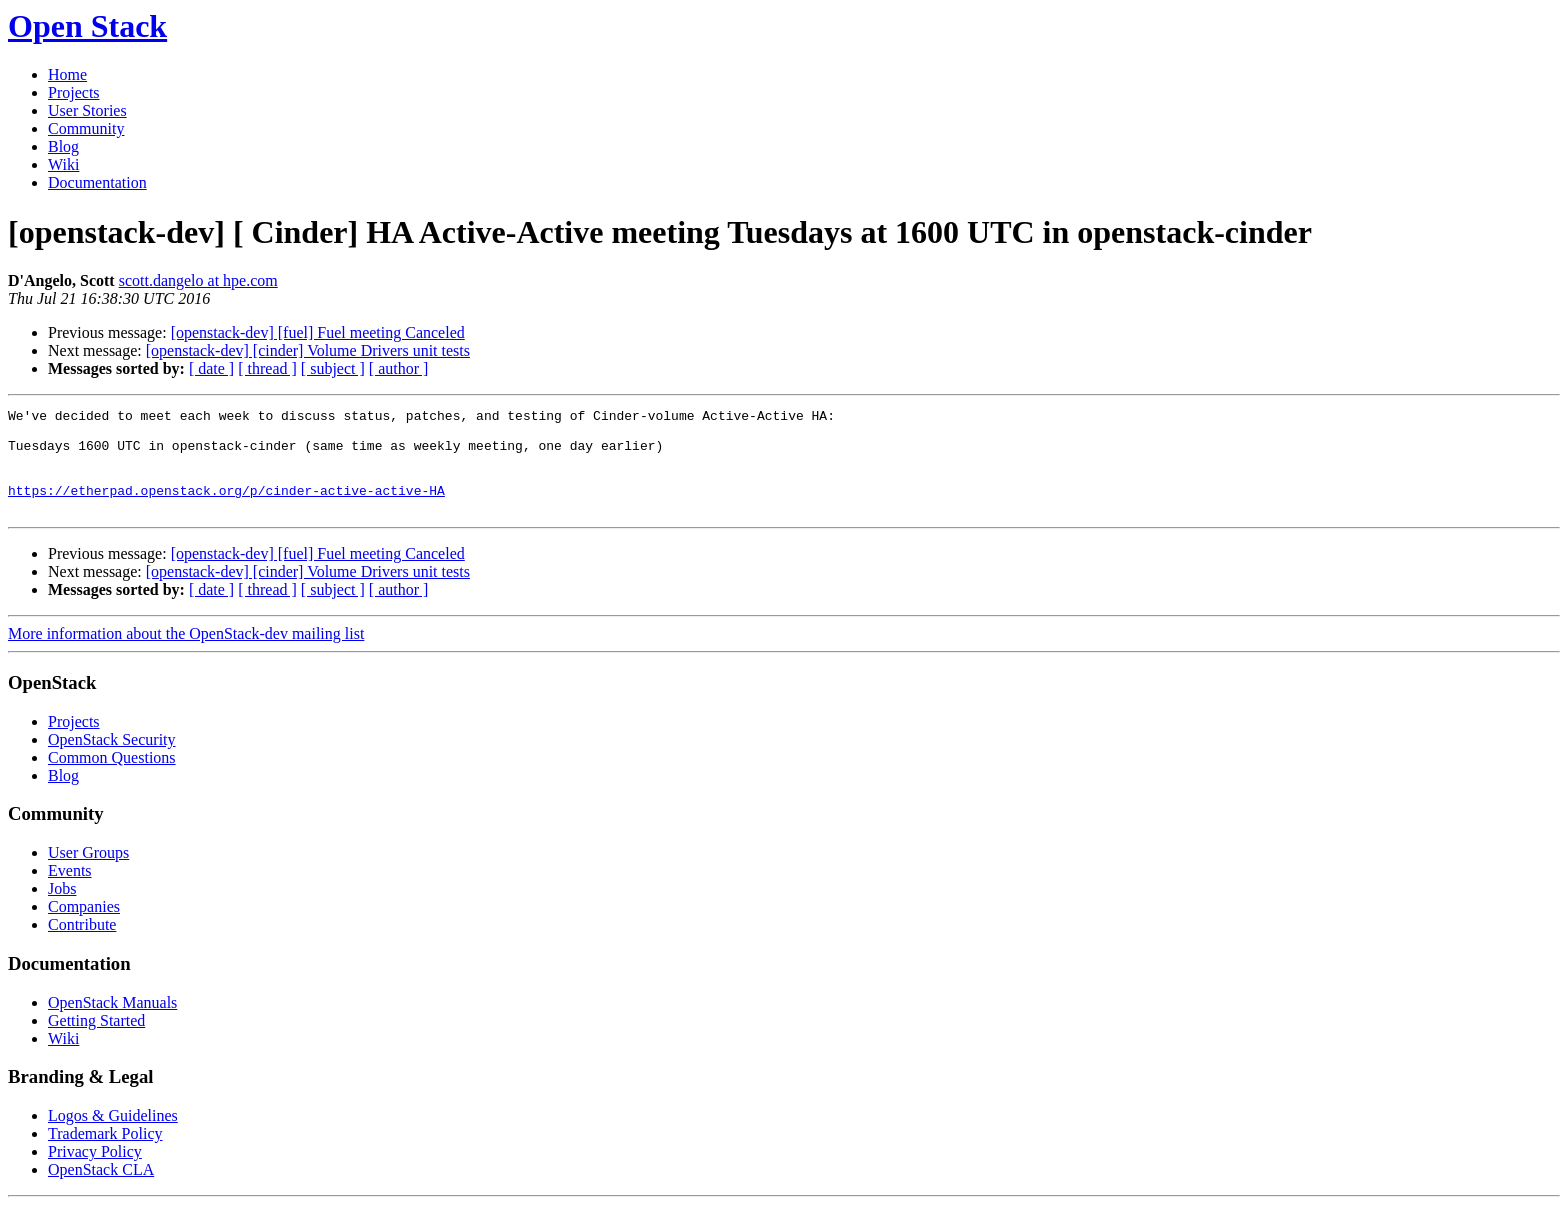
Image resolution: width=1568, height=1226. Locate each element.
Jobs (62, 909)
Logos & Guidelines (113, 1136)
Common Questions (112, 778)
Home (67, 74)
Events (70, 891)
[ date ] (211, 368)
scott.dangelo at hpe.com (198, 280)
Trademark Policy (105, 1154)
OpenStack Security (112, 760)
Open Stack (87, 26)
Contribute (82, 945)
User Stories (87, 110)
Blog (63, 146)
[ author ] (399, 368)
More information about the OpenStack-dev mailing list (186, 654)
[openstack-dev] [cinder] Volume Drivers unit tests (308, 350)
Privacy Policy (95, 1172)
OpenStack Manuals (112, 1023)
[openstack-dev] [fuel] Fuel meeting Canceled (318, 332)
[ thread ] (267, 368)
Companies (84, 927)
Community (86, 128)
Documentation (97, 182)
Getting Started (96, 1041)
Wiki (63, 164)
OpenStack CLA (101, 1190)
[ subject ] (333, 368)
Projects (74, 92)
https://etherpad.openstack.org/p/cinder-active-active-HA (226, 508)
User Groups (88, 873)
